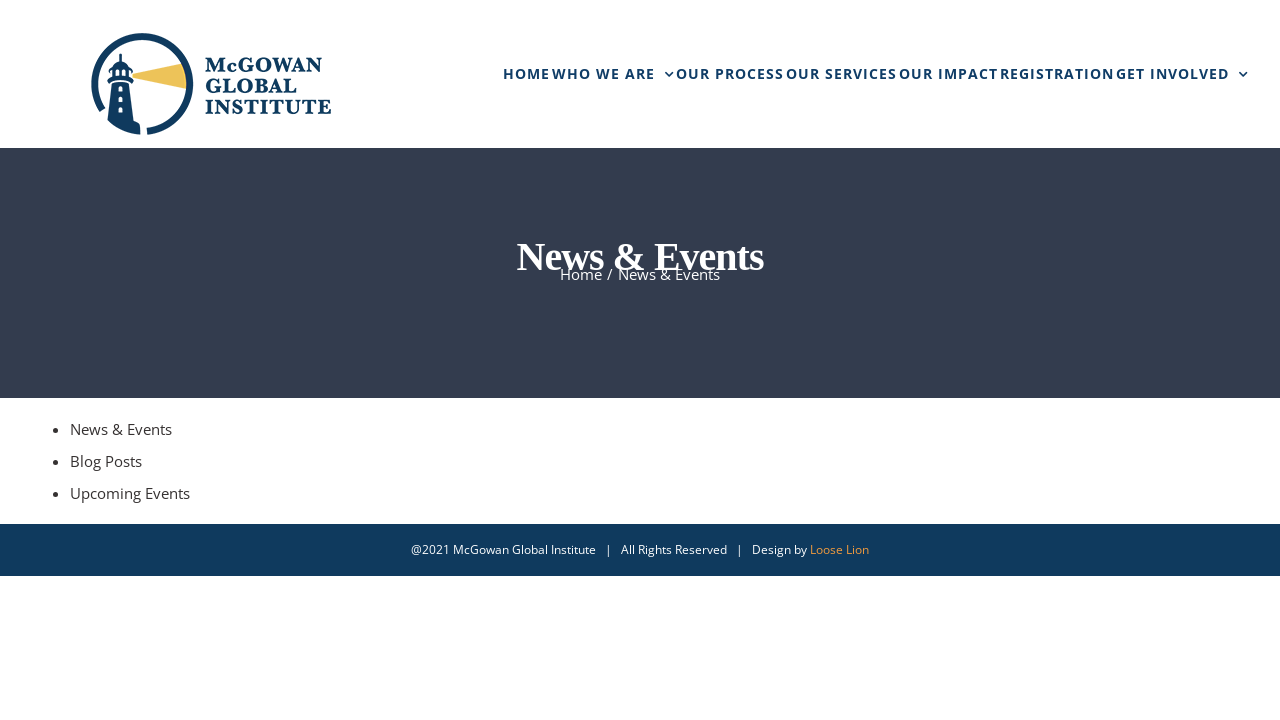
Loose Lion (839, 549)
